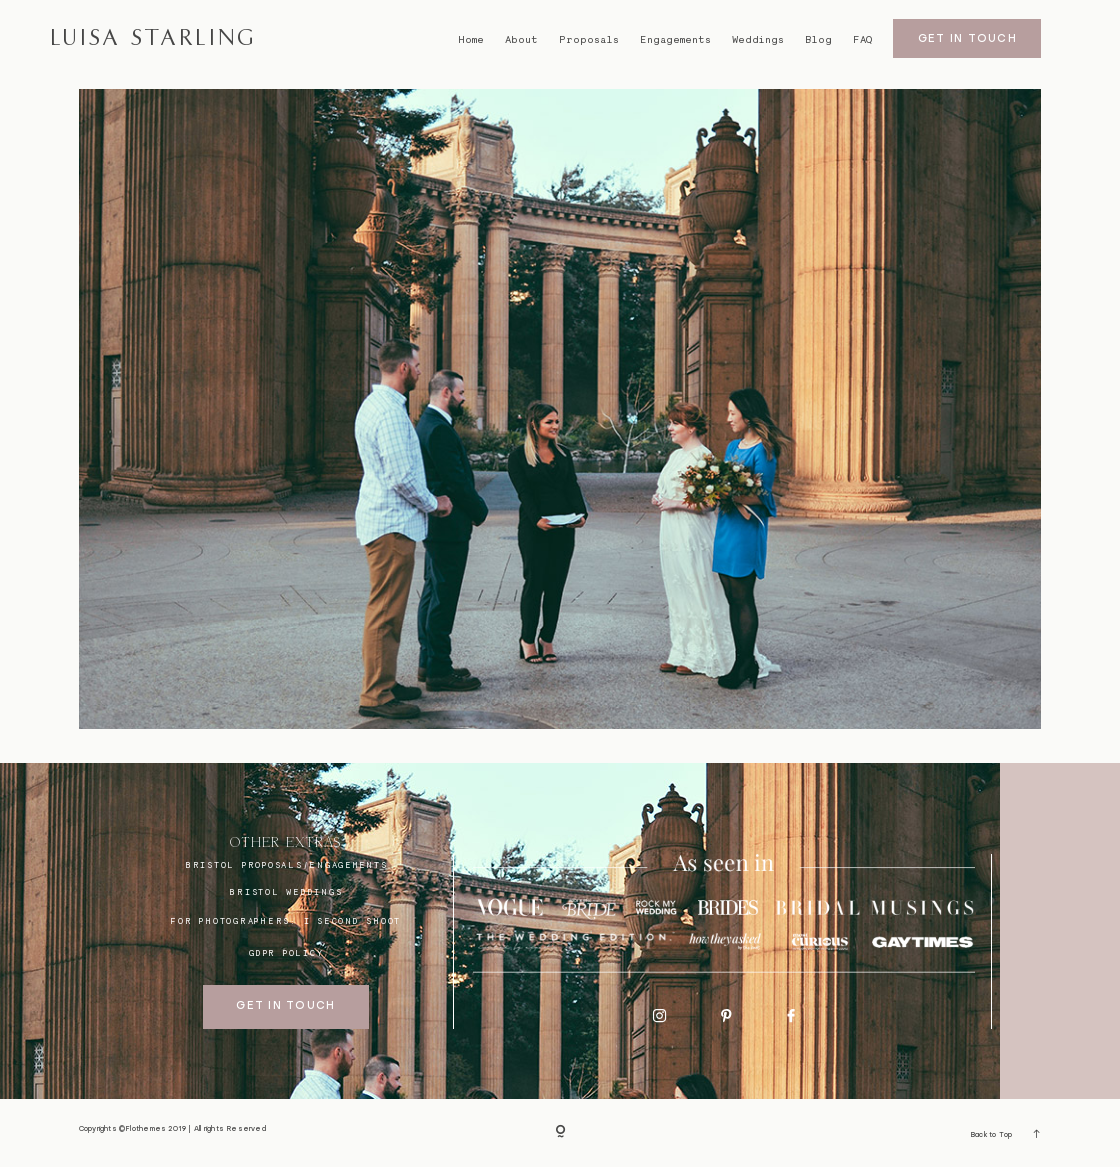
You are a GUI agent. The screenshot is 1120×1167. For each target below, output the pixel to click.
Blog (818, 39)
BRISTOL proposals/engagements (286, 865)
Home (471, 39)
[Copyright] (560, 1132)
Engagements (675, 39)
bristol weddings (285, 892)
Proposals (589, 39)
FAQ (862, 39)
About (521, 39)
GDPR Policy (286, 953)
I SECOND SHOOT (353, 921)
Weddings (758, 39)
